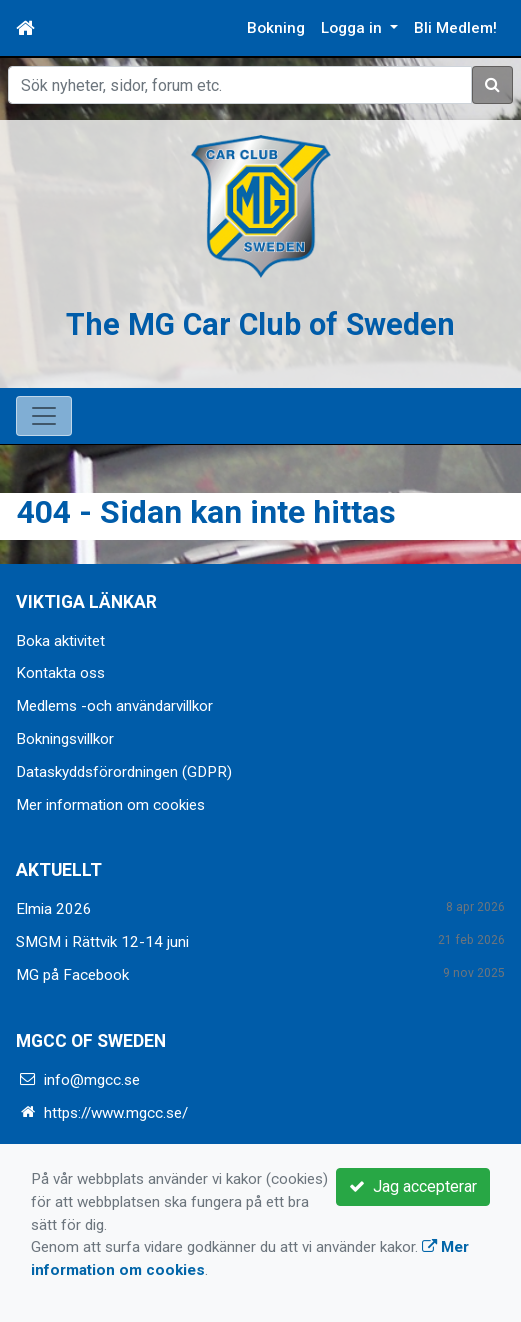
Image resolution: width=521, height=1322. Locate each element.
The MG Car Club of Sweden (261, 324)
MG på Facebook (72, 975)
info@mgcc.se (92, 1080)
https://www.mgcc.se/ (116, 1113)
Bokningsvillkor (65, 739)
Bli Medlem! (455, 28)
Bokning (276, 28)
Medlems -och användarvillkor (114, 706)
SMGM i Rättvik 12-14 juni (102, 942)
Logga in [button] (353, 28)
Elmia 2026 (54, 909)
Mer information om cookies (110, 805)
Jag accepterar (413, 1186)
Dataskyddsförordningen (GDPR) (124, 772)
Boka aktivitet (60, 641)
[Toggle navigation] (44, 416)
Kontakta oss (60, 673)
